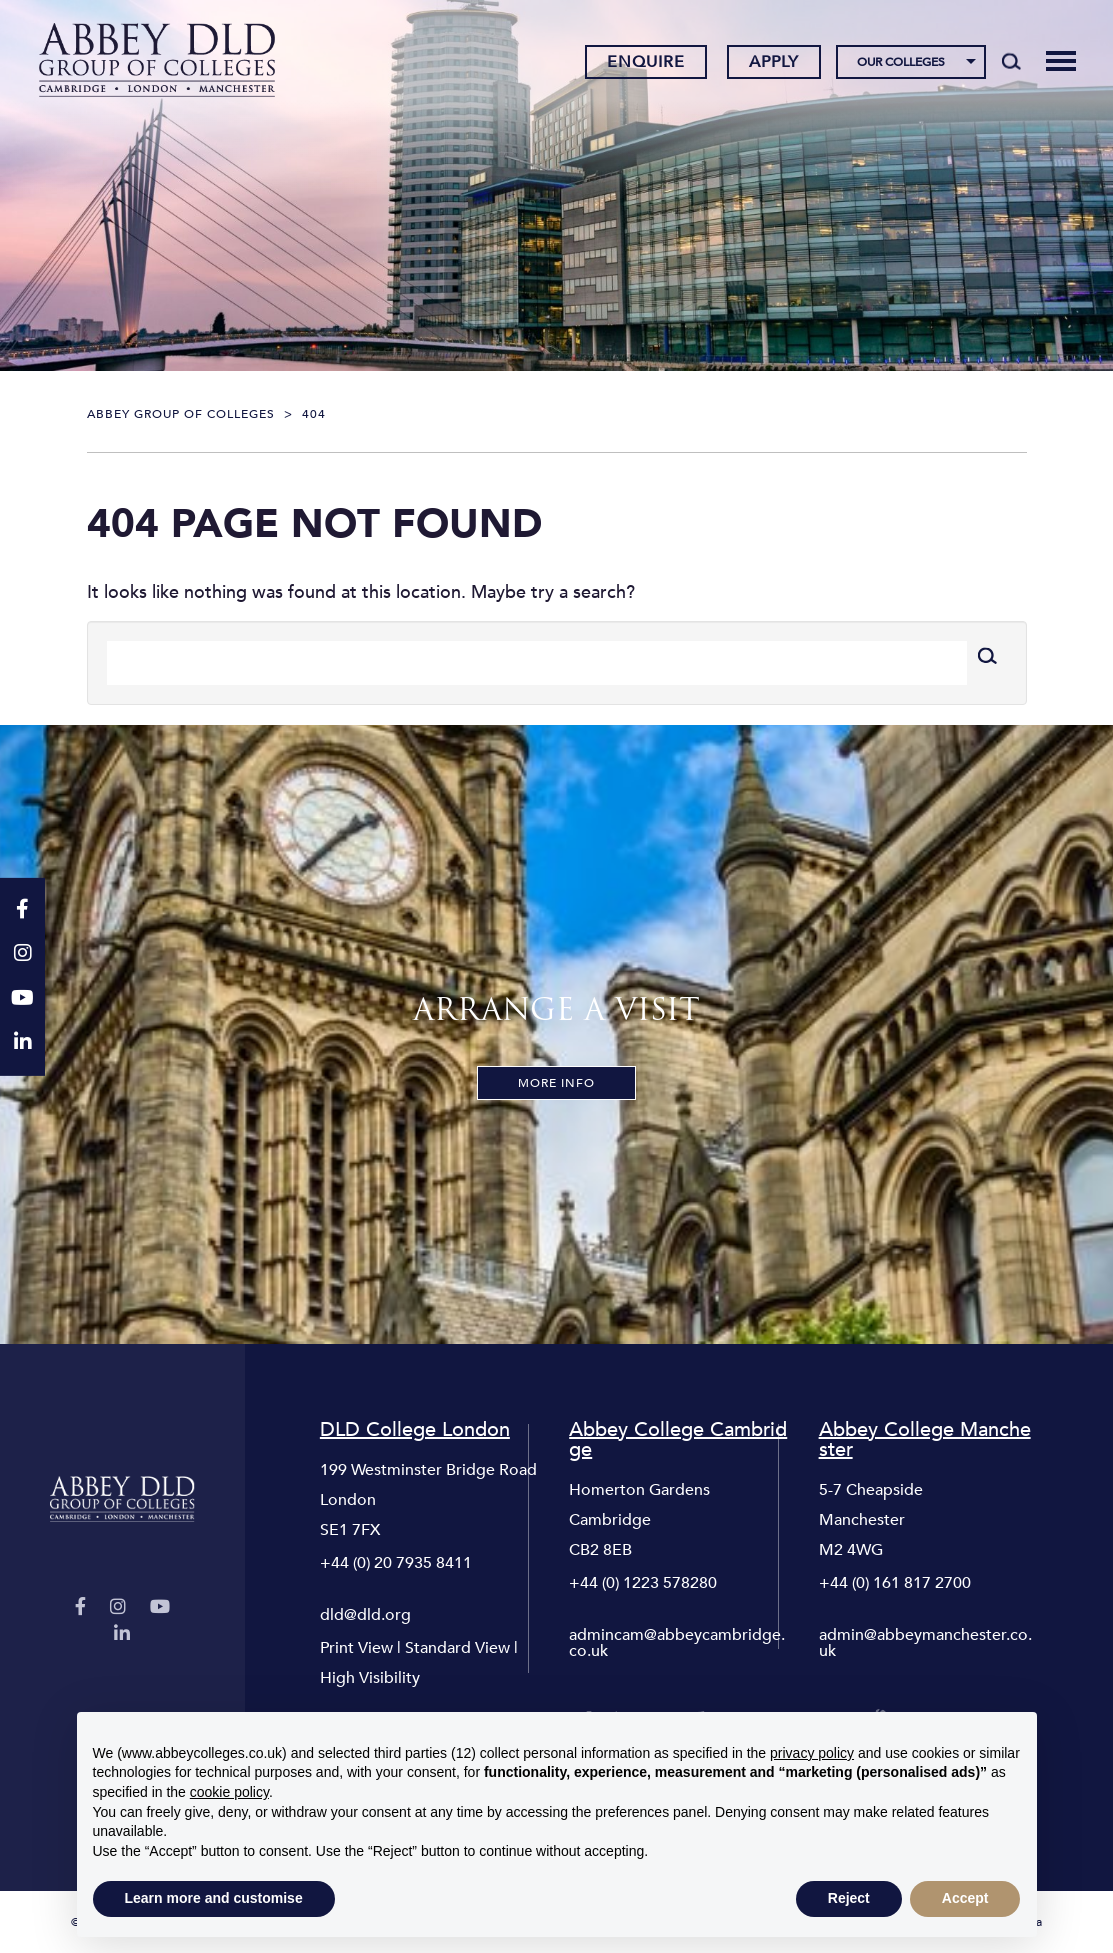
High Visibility (370, 1678)
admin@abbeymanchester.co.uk (925, 1643)
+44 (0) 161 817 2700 (895, 1583)
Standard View (457, 1648)
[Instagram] (118, 1607)
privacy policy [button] (812, 1753)
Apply (774, 63)
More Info (556, 1083)
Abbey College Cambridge (678, 1440)
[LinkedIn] (122, 1634)
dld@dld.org (365, 1615)
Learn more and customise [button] (214, 1898)
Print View (356, 1648)
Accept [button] (965, 1898)
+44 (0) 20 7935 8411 (396, 1563)
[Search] (1011, 62)
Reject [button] (849, 1898)
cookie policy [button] (229, 1792)
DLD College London (415, 1430)
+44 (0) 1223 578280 (643, 1583)
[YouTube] (160, 1607)
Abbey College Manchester (925, 1440)
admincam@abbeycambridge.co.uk (677, 1643)
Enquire (646, 63)
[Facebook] (80, 1607)
